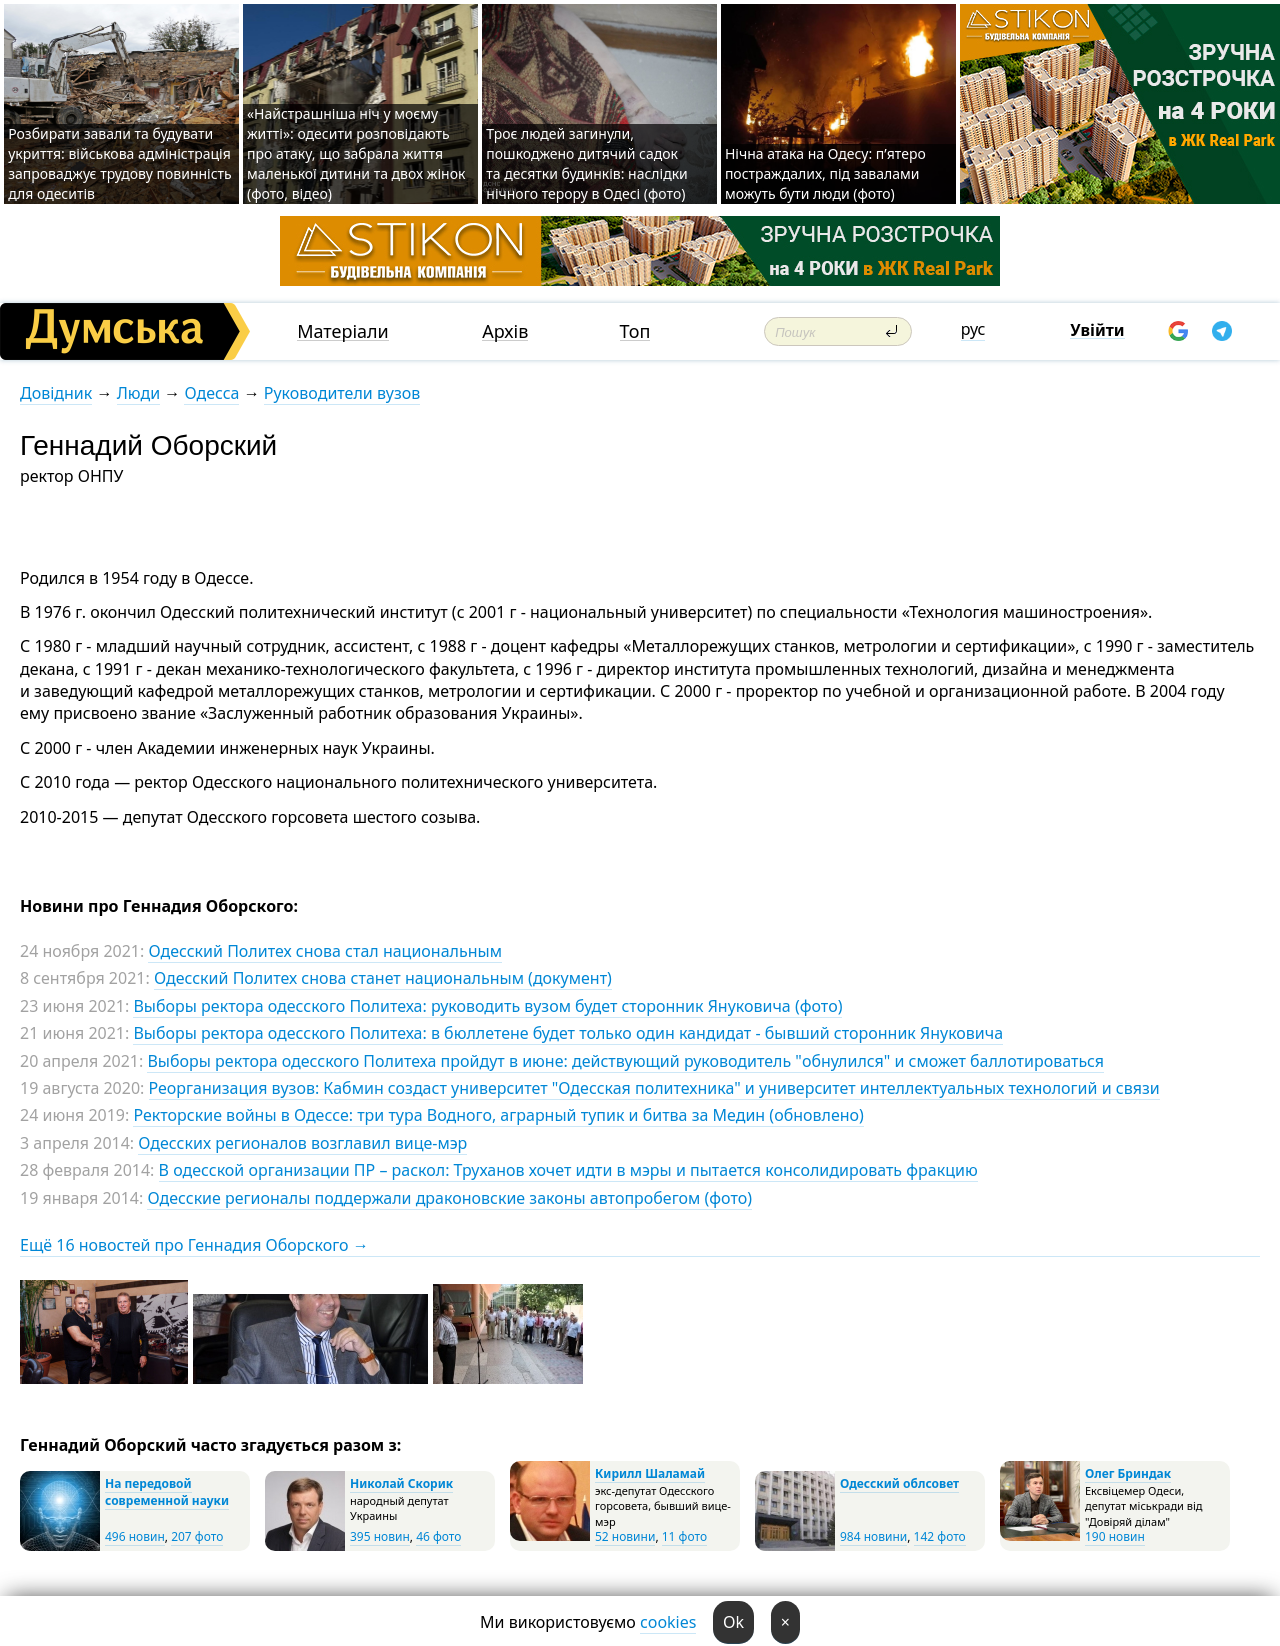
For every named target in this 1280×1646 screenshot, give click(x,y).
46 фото (438, 1536)
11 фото (684, 1536)
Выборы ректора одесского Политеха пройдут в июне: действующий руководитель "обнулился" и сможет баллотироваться (625, 1061)
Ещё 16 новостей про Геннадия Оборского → (194, 1245)
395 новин (380, 1536)
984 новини (873, 1536)
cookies (668, 1622)
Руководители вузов (342, 393)
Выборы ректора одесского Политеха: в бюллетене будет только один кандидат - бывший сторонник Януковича (568, 1033)
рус (973, 329)
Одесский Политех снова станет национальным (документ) (383, 978)
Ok (733, 1622)
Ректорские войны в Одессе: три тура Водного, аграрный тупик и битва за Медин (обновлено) (498, 1115)
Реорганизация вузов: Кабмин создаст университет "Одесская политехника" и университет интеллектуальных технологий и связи (654, 1088)
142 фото (940, 1536)
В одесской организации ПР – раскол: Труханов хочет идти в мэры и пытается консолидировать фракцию (568, 1170)
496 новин (135, 1536)
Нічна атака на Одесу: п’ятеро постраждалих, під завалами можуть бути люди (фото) (825, 173)
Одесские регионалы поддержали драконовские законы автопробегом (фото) (449, 1198)
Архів (505, 331)
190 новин (1115, 1536)
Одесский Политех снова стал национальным (324, 951)
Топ (635, 331)
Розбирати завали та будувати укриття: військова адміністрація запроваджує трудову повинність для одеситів (120, 163)
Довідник (56, 393)
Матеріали (343, 331)
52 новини (625, 1536)
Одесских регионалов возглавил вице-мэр (302, 1143)
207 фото (197, 1536)
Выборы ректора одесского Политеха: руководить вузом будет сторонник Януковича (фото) (487, 1006)
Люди (138, 393)
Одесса (211, 393)
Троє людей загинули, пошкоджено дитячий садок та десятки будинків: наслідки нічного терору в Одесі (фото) (587, 163)
